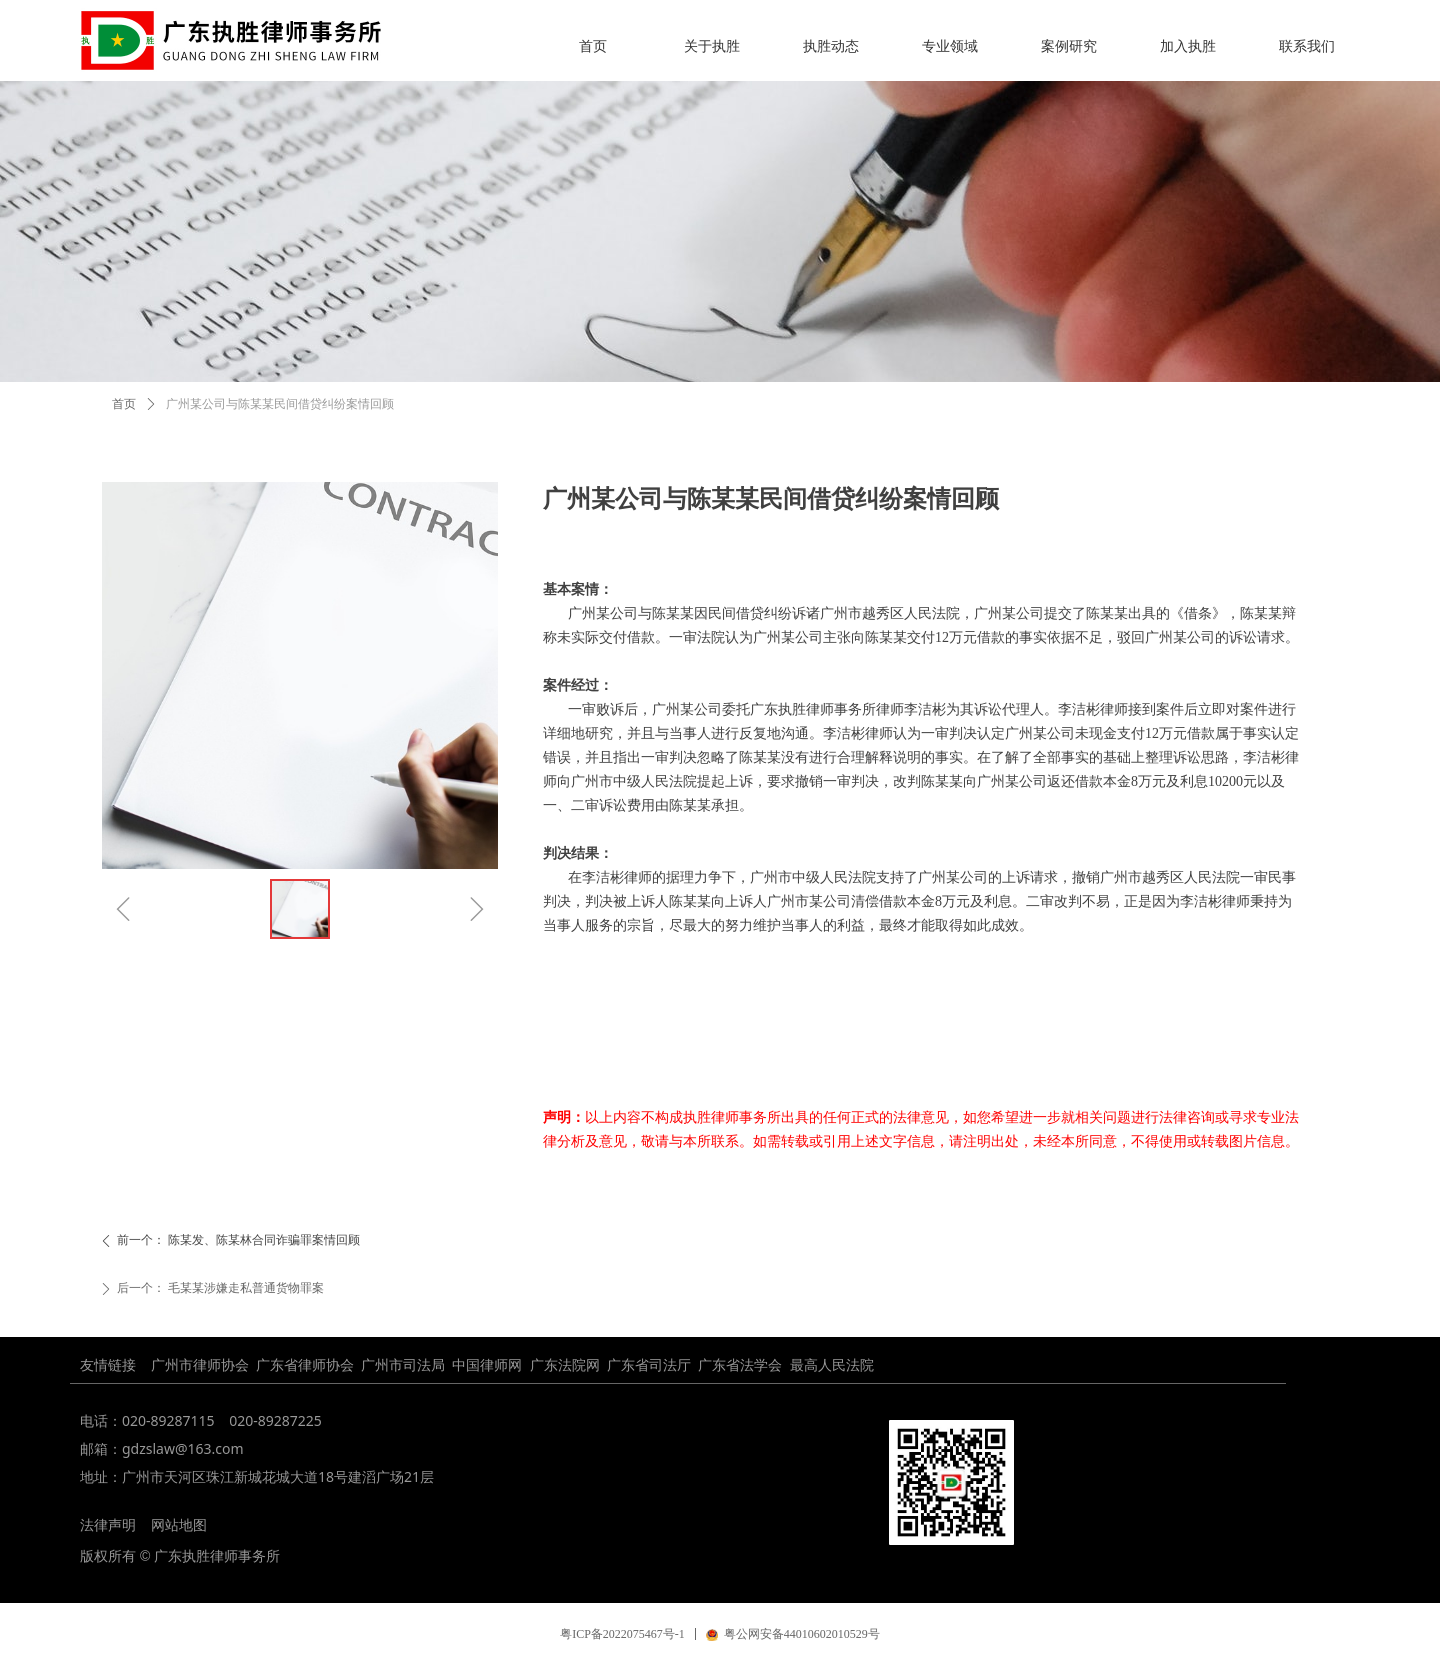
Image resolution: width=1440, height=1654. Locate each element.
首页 (124, 404)
